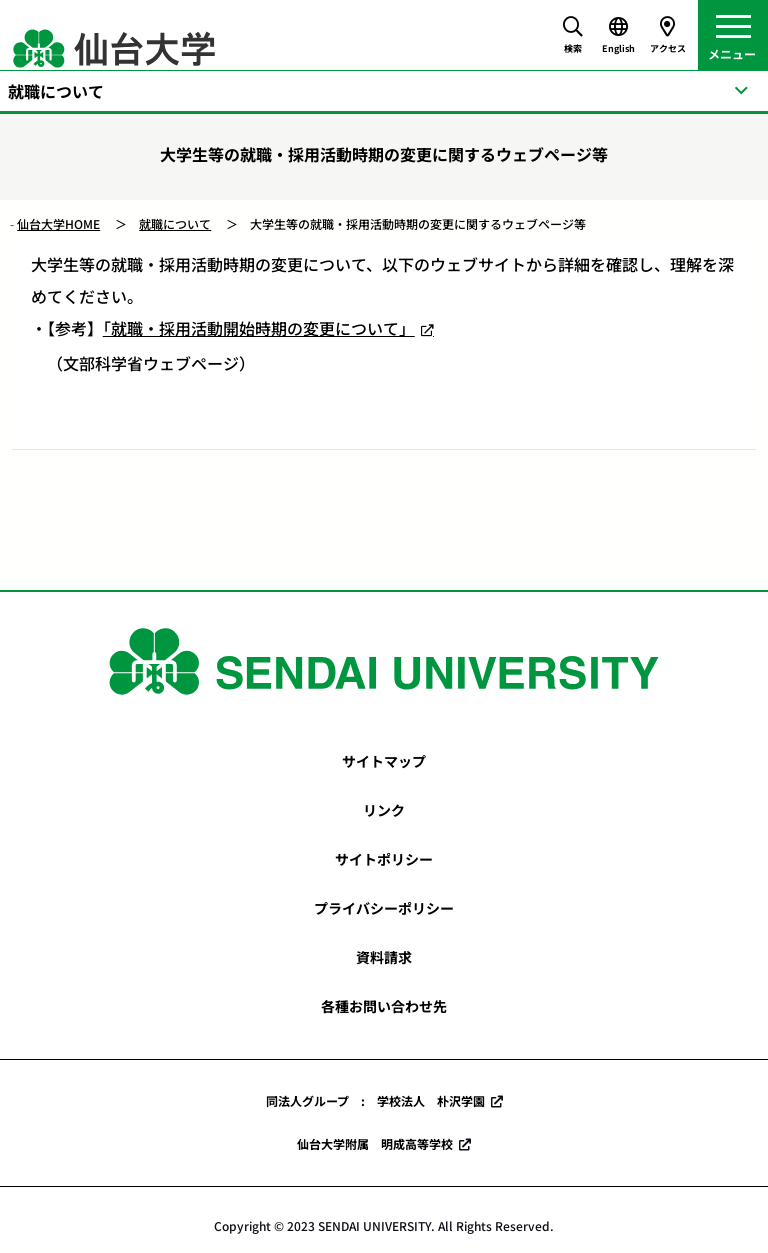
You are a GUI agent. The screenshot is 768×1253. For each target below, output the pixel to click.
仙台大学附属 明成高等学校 (375, 1143)
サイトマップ (384, 761)
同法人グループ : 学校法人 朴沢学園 (375, 1100)
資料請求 (384, 957)
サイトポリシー (384, 859)
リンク (384, 810)
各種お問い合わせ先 (384, 1006)
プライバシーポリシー (384, 908)
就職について (175, 223)
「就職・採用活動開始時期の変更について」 (259, 328)
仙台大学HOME (58, 223)
